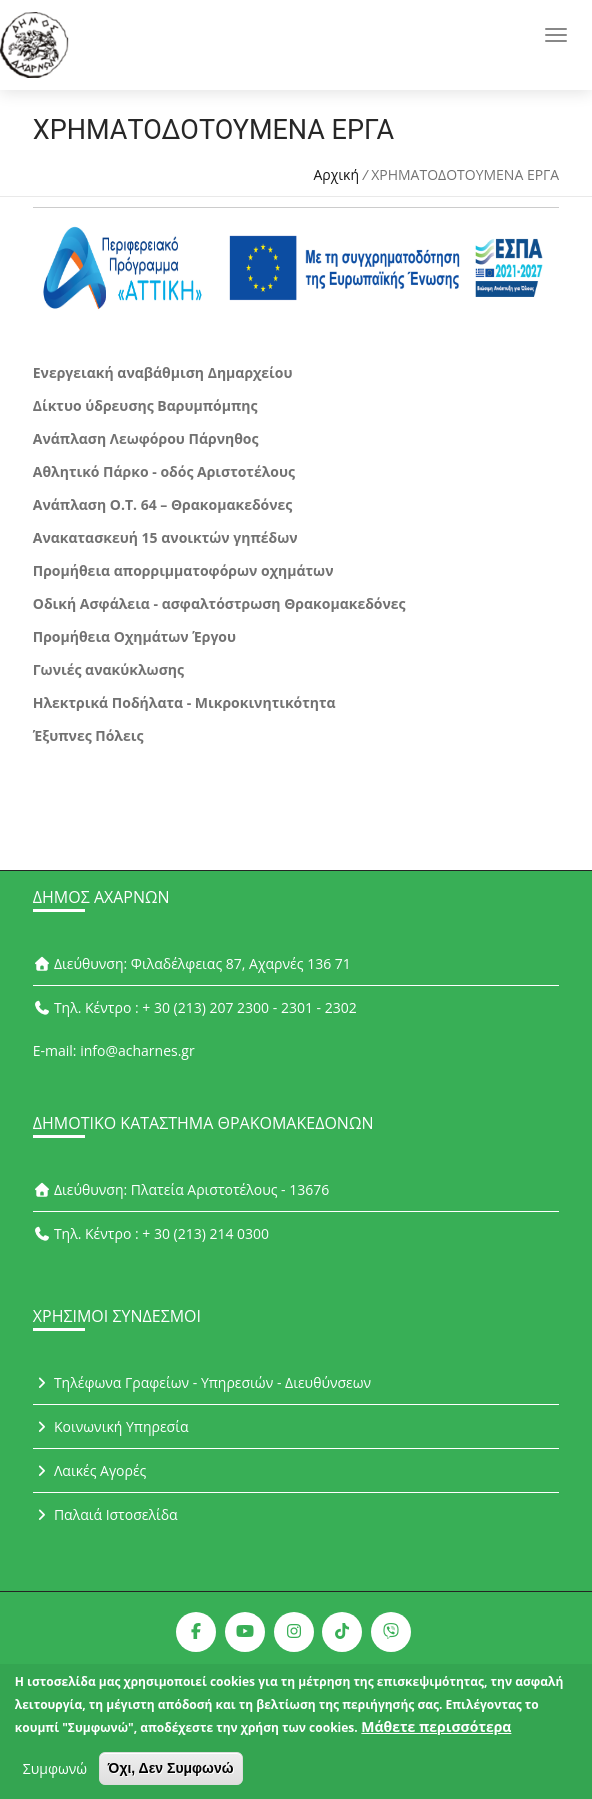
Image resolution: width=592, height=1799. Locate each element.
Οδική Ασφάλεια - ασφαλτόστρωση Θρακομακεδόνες (219, 603)
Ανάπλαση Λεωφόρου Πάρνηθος (146, 438)
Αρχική (336, 174)
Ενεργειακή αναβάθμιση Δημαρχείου (163, 372)
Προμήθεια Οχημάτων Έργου (134, 636)
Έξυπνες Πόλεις (88, 735)
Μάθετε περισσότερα (436, 1733)
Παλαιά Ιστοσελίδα (105, 1514)
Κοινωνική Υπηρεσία (111, 1426)
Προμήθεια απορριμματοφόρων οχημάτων (183, 570)
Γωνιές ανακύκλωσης (108, 669)
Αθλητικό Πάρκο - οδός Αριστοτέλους (164, 471)
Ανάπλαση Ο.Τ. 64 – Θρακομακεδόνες (163, 504)
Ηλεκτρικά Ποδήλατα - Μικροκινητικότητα (184, 702)
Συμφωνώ (55, 1775)
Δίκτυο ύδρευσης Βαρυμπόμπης (145, 405)
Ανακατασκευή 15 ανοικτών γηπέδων (165, 537)
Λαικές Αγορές (90, 1470)
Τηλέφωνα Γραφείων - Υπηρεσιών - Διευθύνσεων (202, 1382)
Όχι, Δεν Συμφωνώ (171, 1775)
